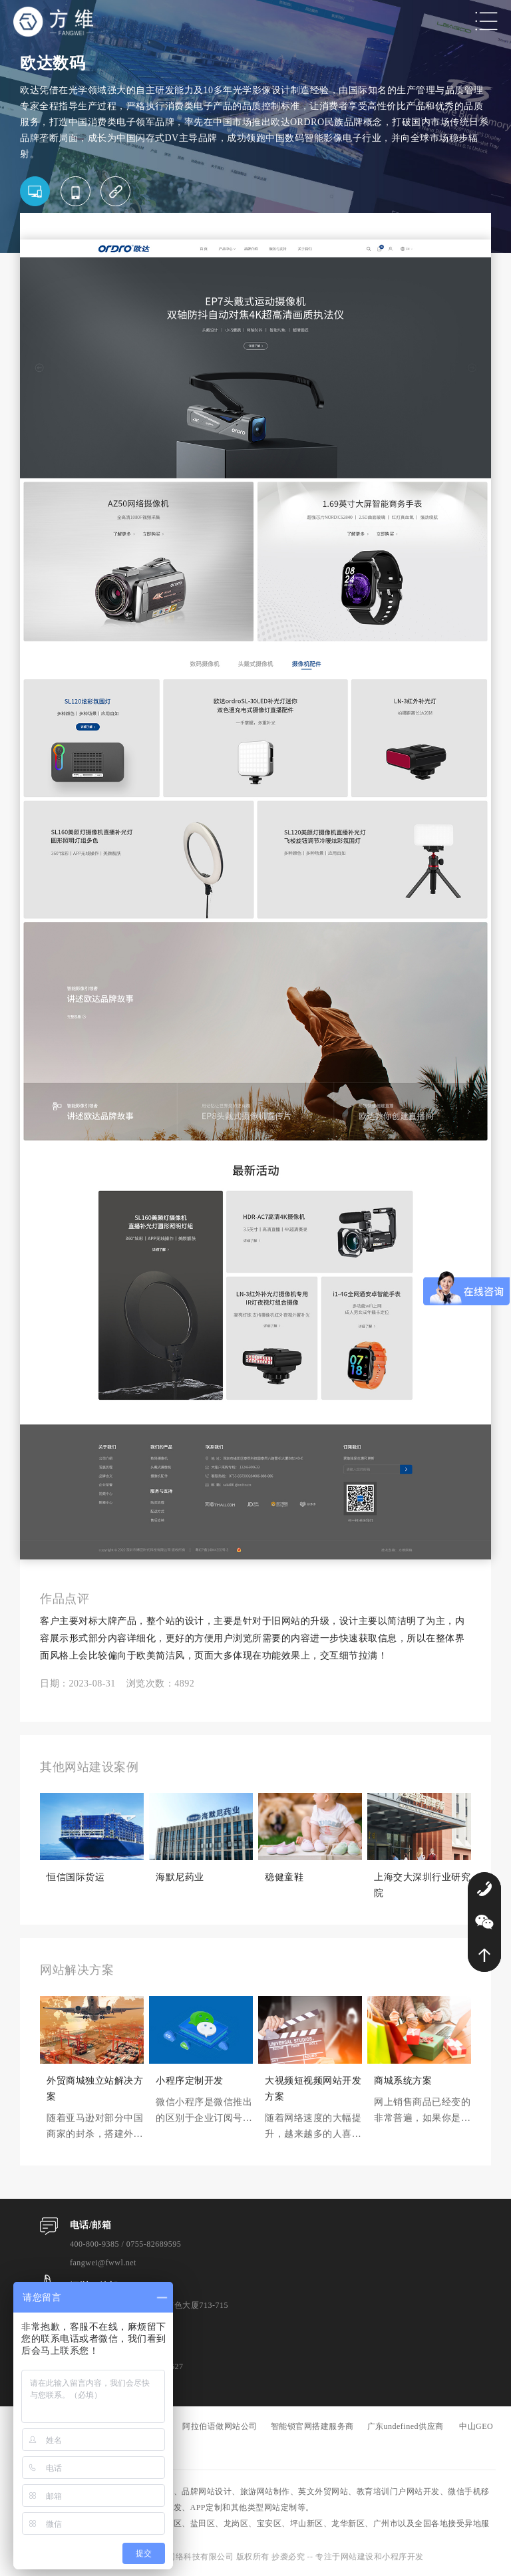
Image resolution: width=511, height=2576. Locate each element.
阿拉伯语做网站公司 (219, 2426)
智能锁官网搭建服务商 (312, 2426)
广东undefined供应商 (405, 2426)
